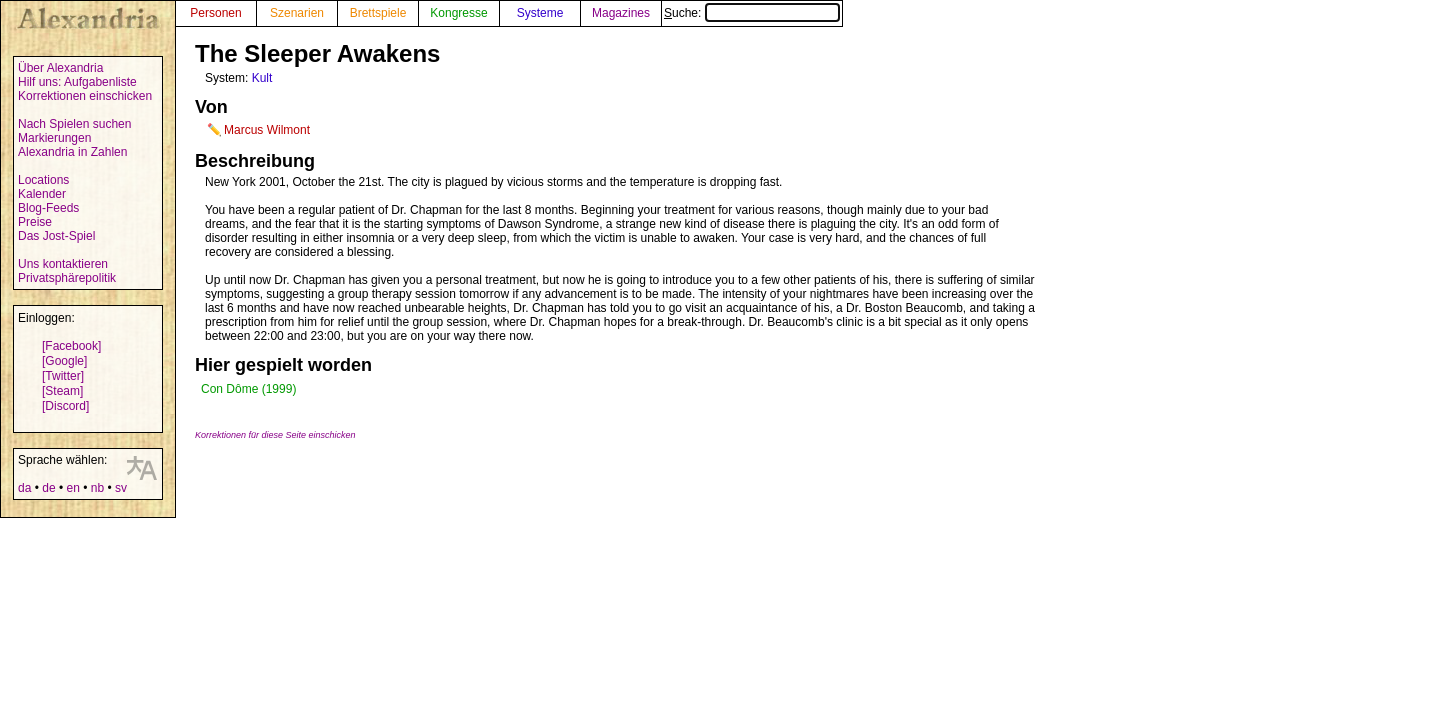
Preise (35, 222)
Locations (43, 180)
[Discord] (65, 406)
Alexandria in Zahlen (72, 152)
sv (121, 488)
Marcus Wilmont (267, 130)
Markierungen (54, 138)
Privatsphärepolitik (67, 278)
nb (97, 488)
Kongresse (458, 13)
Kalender (42, 194)
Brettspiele (378, 13)
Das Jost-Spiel (56, 236)
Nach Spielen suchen (74, 124)
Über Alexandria (60, 68)
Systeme (540, 13)
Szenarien (297, 13)
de (48, 488)
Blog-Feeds (48, 208)
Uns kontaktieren (63, 264)
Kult (262, 78)
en (72, 488)
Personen (215, 13)
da (24, 488)
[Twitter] (63, 376)
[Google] (64, 361)
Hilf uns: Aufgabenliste (77, 82)
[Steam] (62, 391)
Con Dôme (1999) (248, 389)
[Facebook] (71, 346)
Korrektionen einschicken (85, 96)
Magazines (621, 13)
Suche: (752, 13)
